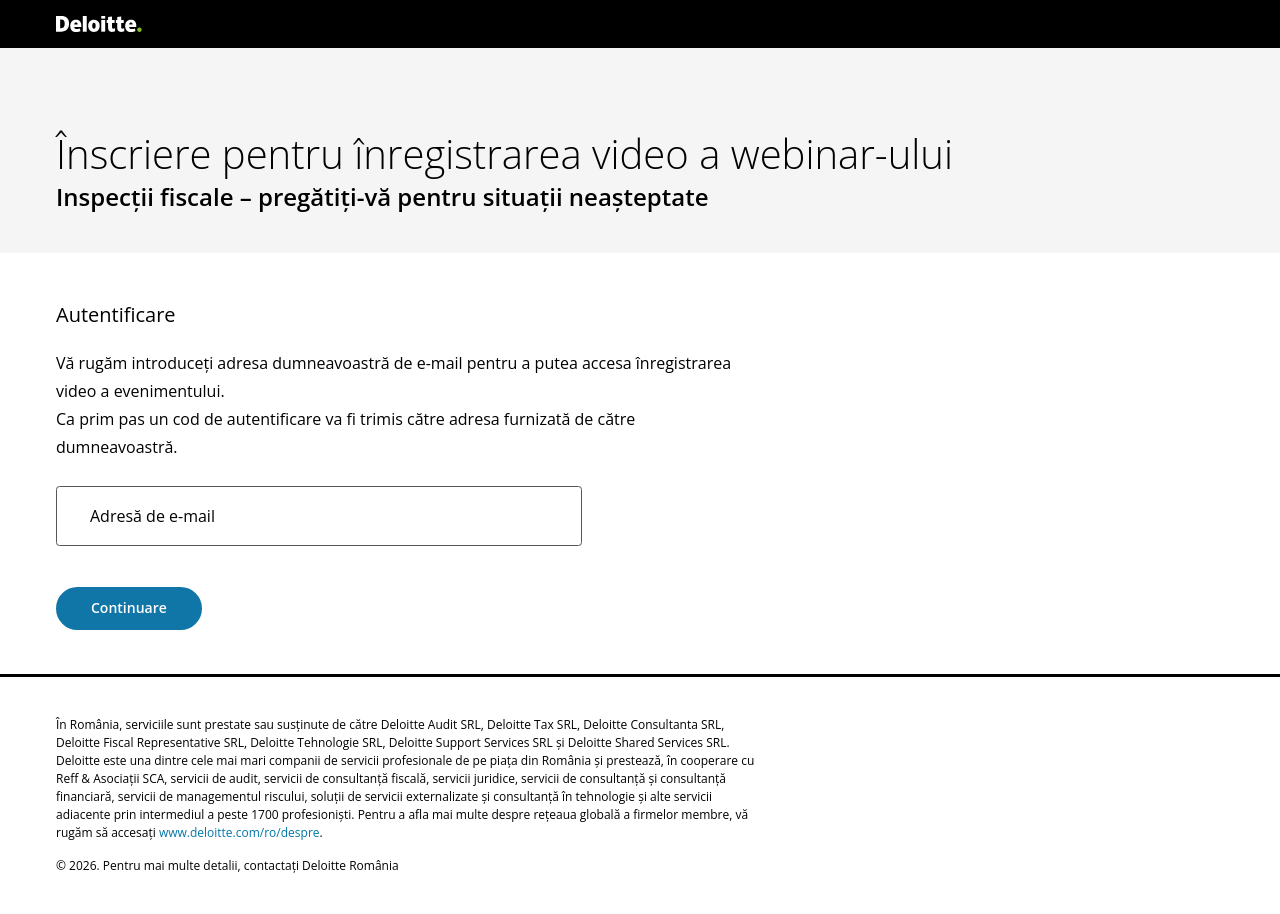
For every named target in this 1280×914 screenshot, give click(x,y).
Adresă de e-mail (152, 516)
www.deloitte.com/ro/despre (239, 832)
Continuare (129, 607)
